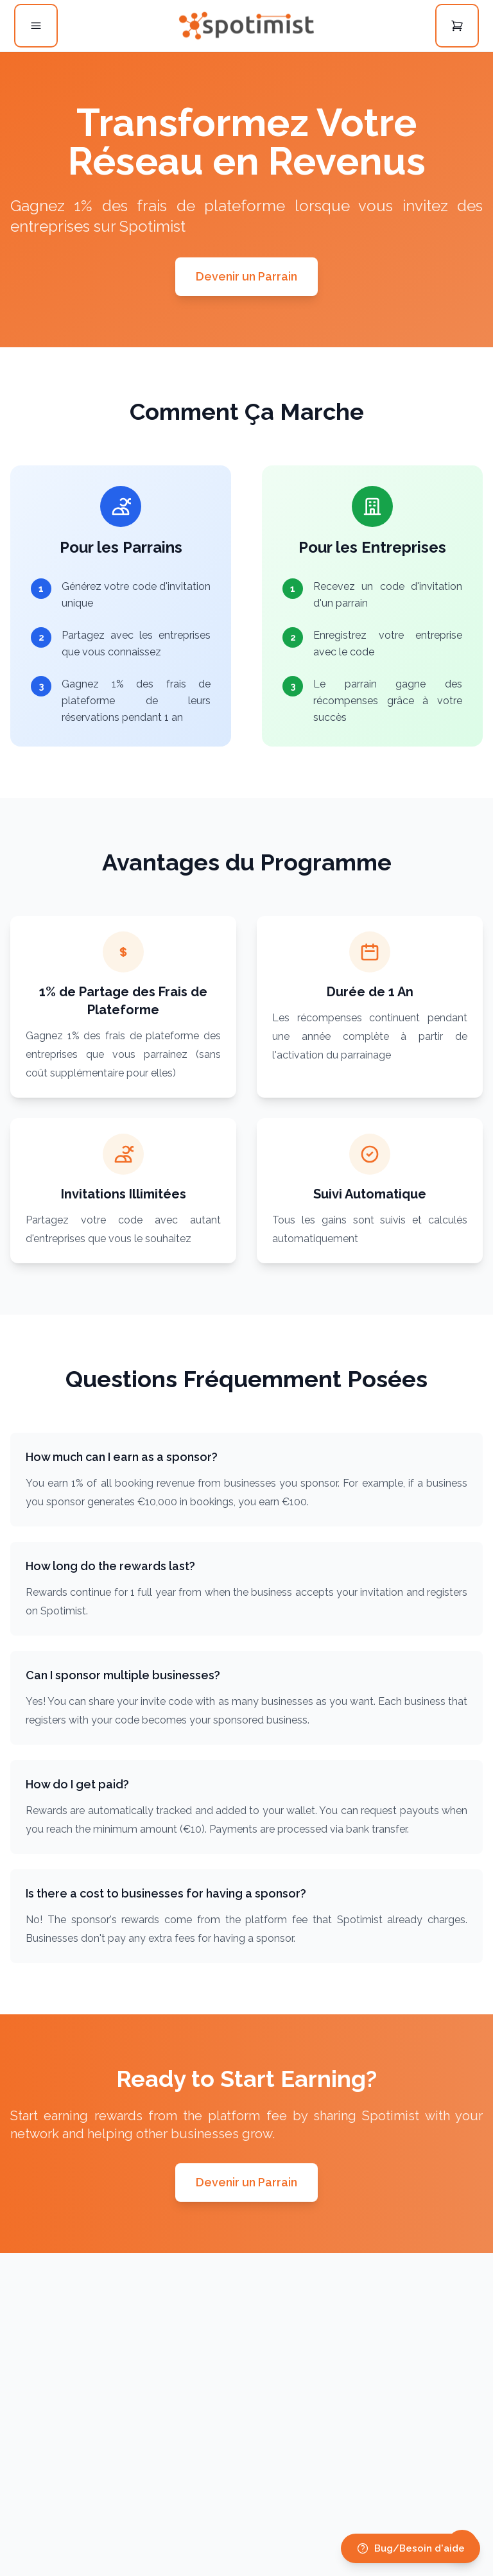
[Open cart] (457, 25)
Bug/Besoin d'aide (410, 2548)
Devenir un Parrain (246, 276)
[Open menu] (35, 25)
